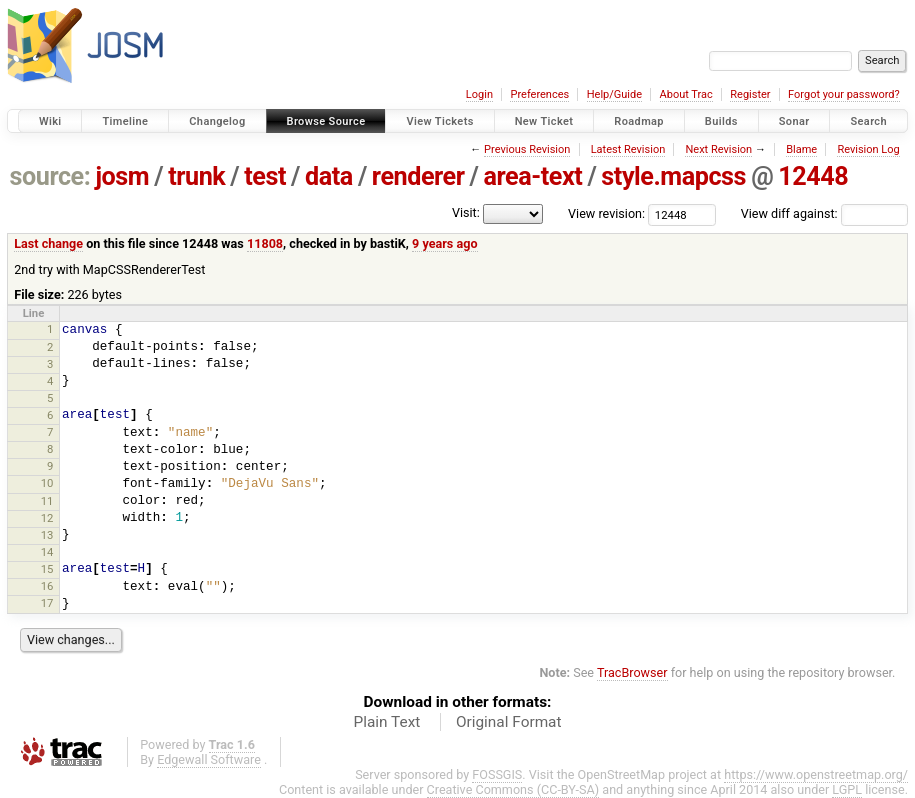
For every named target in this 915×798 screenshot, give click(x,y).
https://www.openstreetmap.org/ (816, 774)
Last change (48, 243)
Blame (801, 149)
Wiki (50, 121)
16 (47, 586)
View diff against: (824, 213)
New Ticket (544, 121)
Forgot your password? (844, 94)
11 (47, 501)
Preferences (539, 94)
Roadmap (639, 121)
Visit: (466, 212)
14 (47, 552)
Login (479, 94)
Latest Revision (628, 149)
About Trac (686, 94)
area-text (533, 176)
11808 (265, 243)
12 (47, 518)
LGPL (847, 789)
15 (47, 569)
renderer (418, 176)
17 (47, 603)
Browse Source (326, 121)
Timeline (125, 121)
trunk (196, 176)
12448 (813, 176)
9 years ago (444, 243)
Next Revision (718, 149)
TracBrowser (632, 672)
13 (47, 535)
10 (47, 483)
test (265, 176)
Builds (721, 121)
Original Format (509, 722)
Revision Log (868, 149)
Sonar (794, 121)
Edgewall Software (209, 759)
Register (750, 94)
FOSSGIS (497, 774)
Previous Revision (527, 149)
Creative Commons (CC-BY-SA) (513, 789)
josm (122, 176)
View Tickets (439, 121)
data (329, 176)
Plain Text (386, 722)
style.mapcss (673, 176)
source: (50, 176)
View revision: (606, 213)
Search (868, 121)
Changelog (217, 121)
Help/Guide (614, 94)
